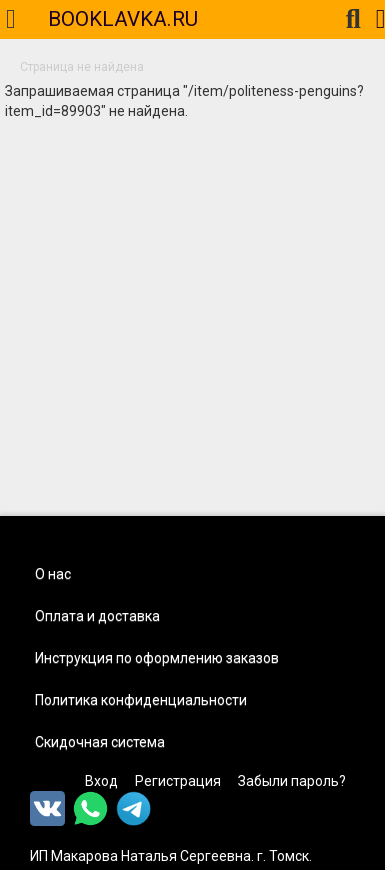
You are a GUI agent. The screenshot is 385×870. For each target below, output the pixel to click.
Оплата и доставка (97, 616)
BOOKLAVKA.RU (123, 19)
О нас (53, 574)
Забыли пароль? (292, 781)
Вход (101, 781)
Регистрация (178, 781)
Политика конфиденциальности (141, 700)
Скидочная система (100, 742)
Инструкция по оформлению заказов (157, 658)
